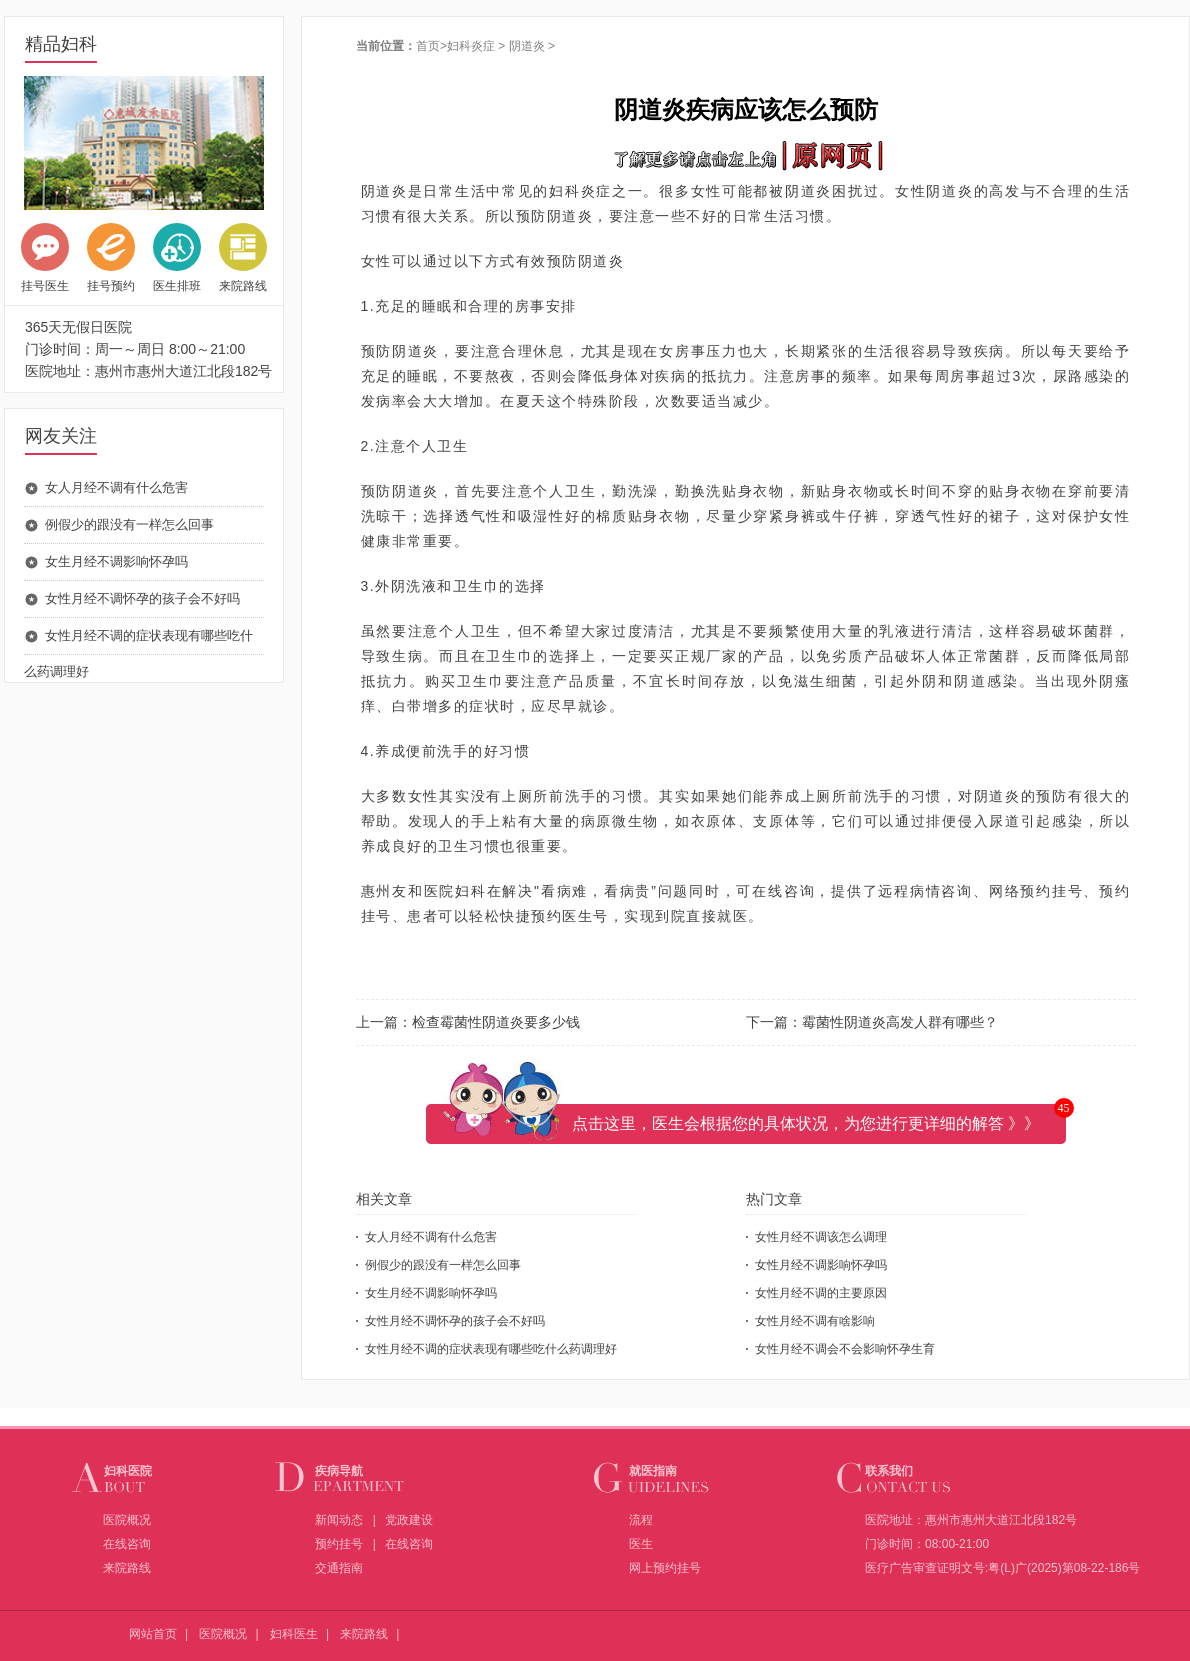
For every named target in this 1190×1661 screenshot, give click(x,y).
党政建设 (409, 1520)
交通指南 (339, 1568)
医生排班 (177, 258)
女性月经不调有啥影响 (815, 1321)
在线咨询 (127, 1544)
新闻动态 (339, 1520)
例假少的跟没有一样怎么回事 (129, 524)
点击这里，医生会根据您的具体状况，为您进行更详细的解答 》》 (806, 1123)
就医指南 (653, 1471)
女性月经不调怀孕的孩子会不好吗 (142, 598)
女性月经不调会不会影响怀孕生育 (845, 1349)
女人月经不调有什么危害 (116, 487)
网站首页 (153, 1634)
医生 (641, 1544)
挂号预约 (111, 258)
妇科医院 (128, 1471)
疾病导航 (339, 1471)
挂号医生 (45, 258)
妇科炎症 (471, 46)
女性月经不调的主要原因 (821, 1293)
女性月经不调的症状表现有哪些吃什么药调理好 (491, 1349)
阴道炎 (527, 46)
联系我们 (889, 1471)
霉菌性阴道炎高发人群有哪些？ (900, 1022)
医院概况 (127, 1520)
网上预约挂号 (665, 1568)
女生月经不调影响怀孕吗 (116, 561)
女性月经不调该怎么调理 (821, 1237)
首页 (428, 46)
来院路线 (243, 258)
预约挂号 (339, 1544)
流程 (641, 1520)
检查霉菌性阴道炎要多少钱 (496, 1022)
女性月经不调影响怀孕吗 (821, 1265)
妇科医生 (294, 1634)
